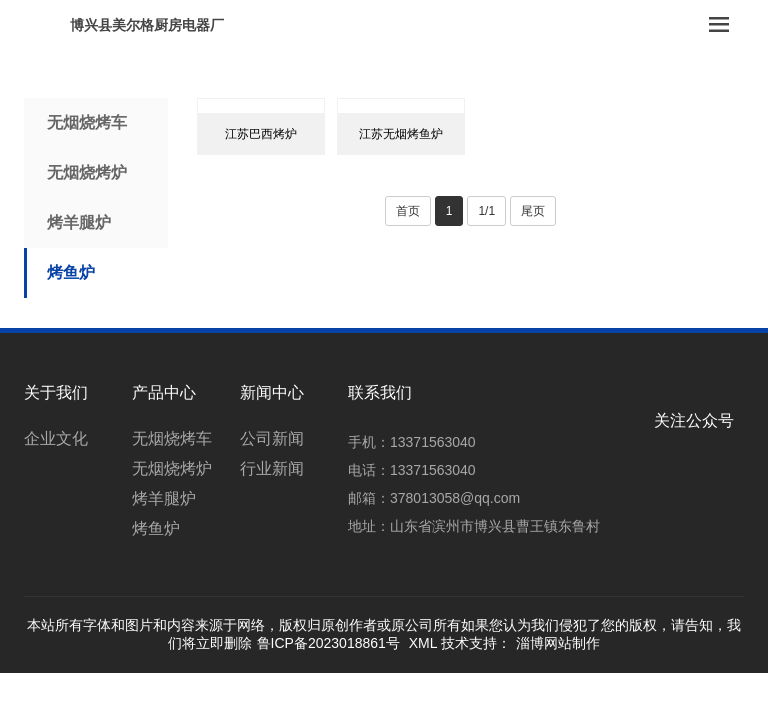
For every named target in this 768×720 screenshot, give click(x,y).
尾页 (533, 211)
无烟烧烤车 (87, 122)
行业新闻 (272, 468)
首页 (408, 211)
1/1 (486, 211)
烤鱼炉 (71, 272)
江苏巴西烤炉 (261, 134)
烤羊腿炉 (79, 222)
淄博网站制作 (558, 643)
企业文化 (56, 438)
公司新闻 (272, 438)
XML (423, 643)
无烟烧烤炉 (87, 172)
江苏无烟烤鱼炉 (401, 134)
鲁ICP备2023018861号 (328, 643)
